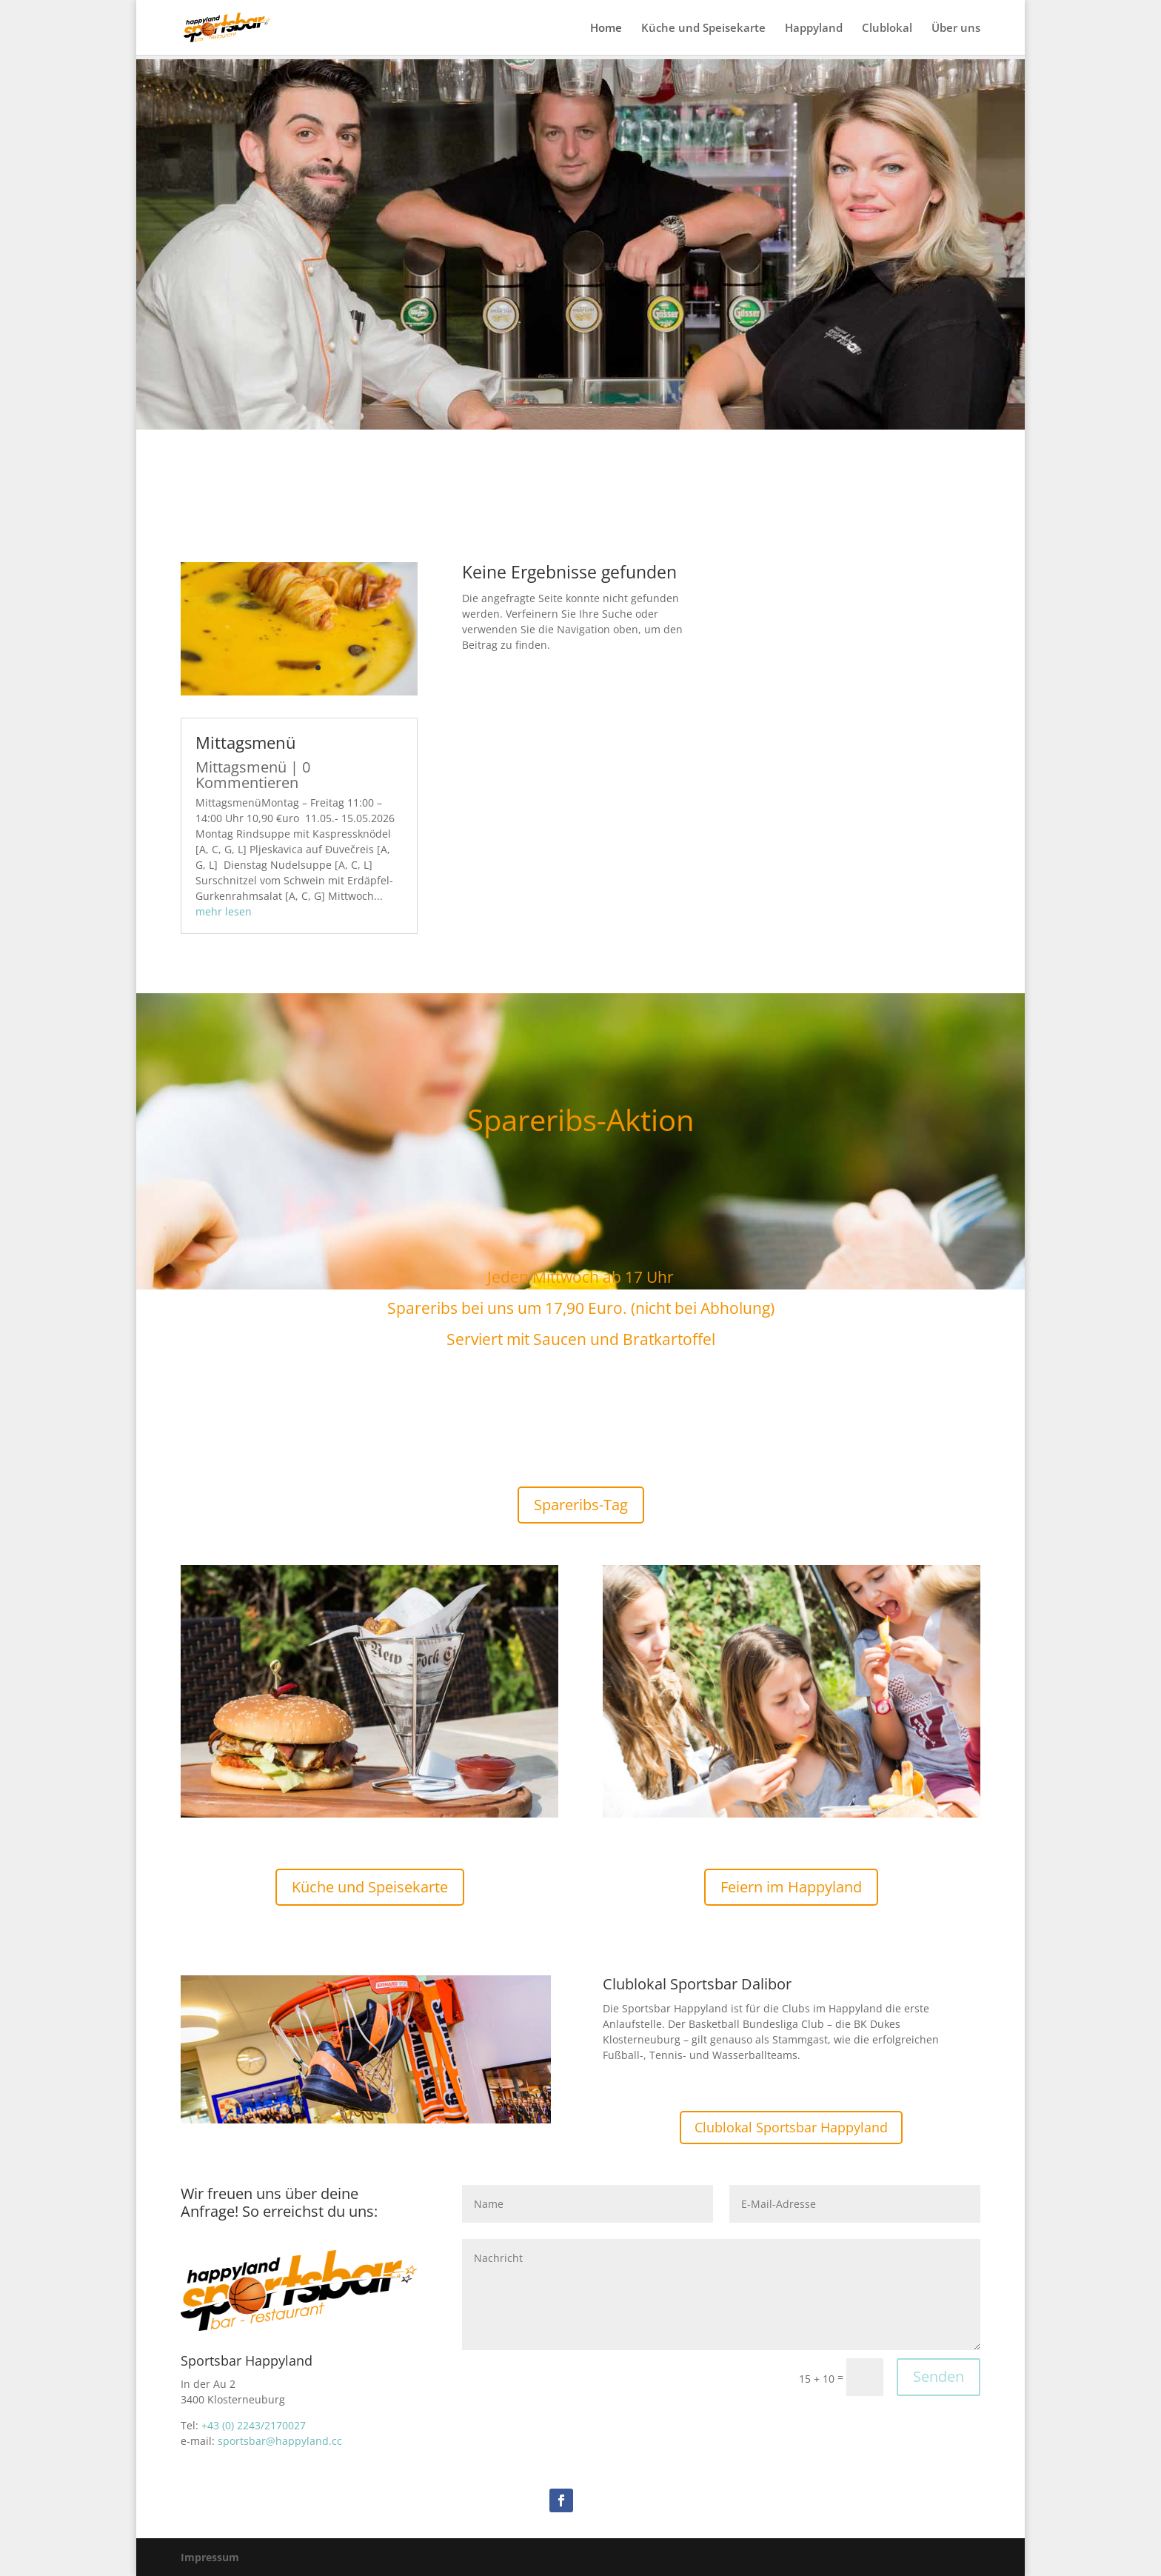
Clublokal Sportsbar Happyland (791, 2127)
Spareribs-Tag (581, 1505)
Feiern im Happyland (791, 1887)
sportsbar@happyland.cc (280, 2441)
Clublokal (887, 28)
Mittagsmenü (245, 742)
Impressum (210, 2557)
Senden (938, 2376)
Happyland (814, 28)
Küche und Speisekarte (703, 28)
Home (606, 28)
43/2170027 (277, 2425)
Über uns (955, 28)
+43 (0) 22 (225, 2425)
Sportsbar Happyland (581, 319)
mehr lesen (223, 911)
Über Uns (580, 398)
